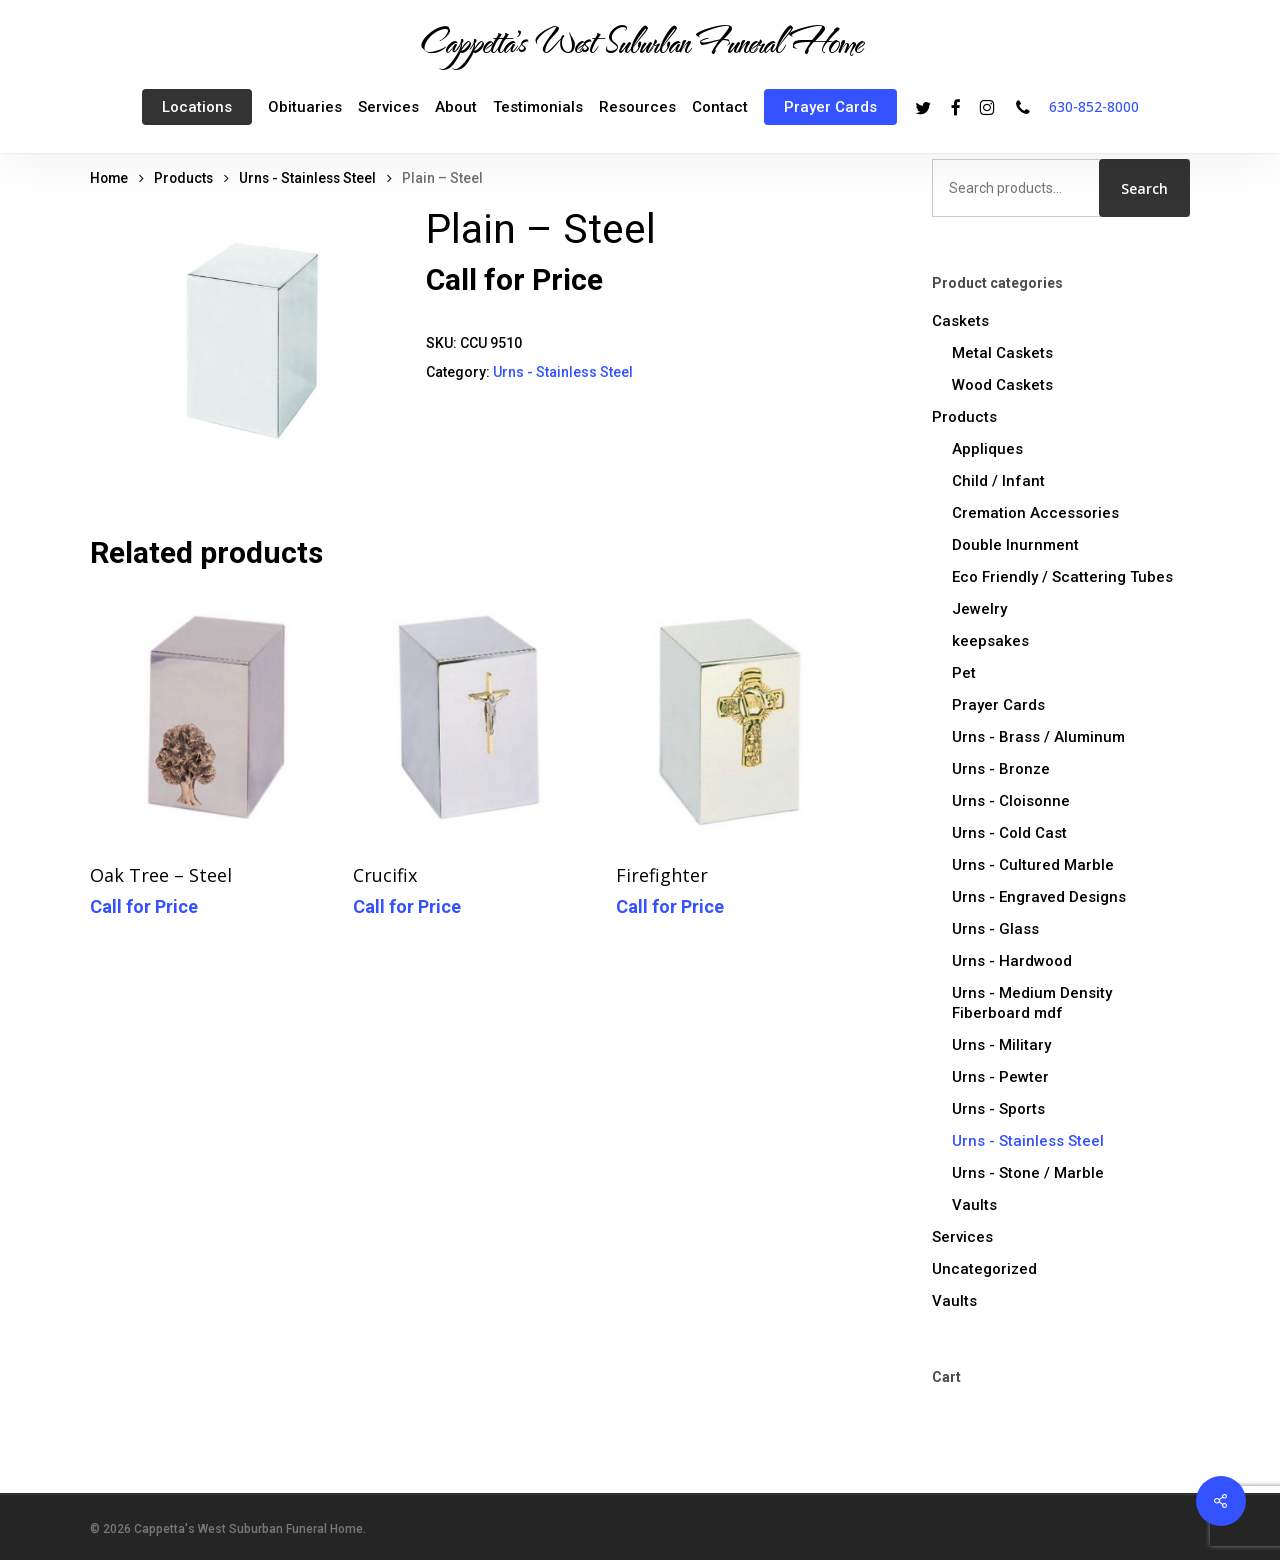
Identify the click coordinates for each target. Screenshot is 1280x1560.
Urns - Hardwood (1012, 961)
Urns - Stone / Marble (1028, 1173)
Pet (964, 673)
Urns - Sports (998, 1109)
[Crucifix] (479, 719)
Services (962, 1237)
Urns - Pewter (1000, 1077)
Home (109, 178)
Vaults (974, 1205)
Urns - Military (1001, 1045)
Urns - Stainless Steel (307, 178)
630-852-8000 (1094, 106)
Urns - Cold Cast (1009, 833)
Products (183, 178)
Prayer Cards (998, 705)
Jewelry (979, 609)
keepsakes (990, 641)
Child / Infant (998, 481)
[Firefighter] (742, 719)
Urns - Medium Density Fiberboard (1032, 1003)
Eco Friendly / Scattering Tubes (1062, 577)
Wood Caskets (1002, 385)
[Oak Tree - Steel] (216, 719)
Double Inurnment (1015, 545)
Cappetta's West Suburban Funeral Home (640, 41)
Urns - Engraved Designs (1039, 897)
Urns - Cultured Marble (1033, 865)
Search (1144, 188)
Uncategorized (984, 1269)
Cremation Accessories (1035, 513)
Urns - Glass (995, 929)
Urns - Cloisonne (1011, 801)
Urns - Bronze (1001, 769)
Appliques (987, 449)
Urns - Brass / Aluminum (1038, 737)
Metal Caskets (1002, 353)
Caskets (960, 321)
